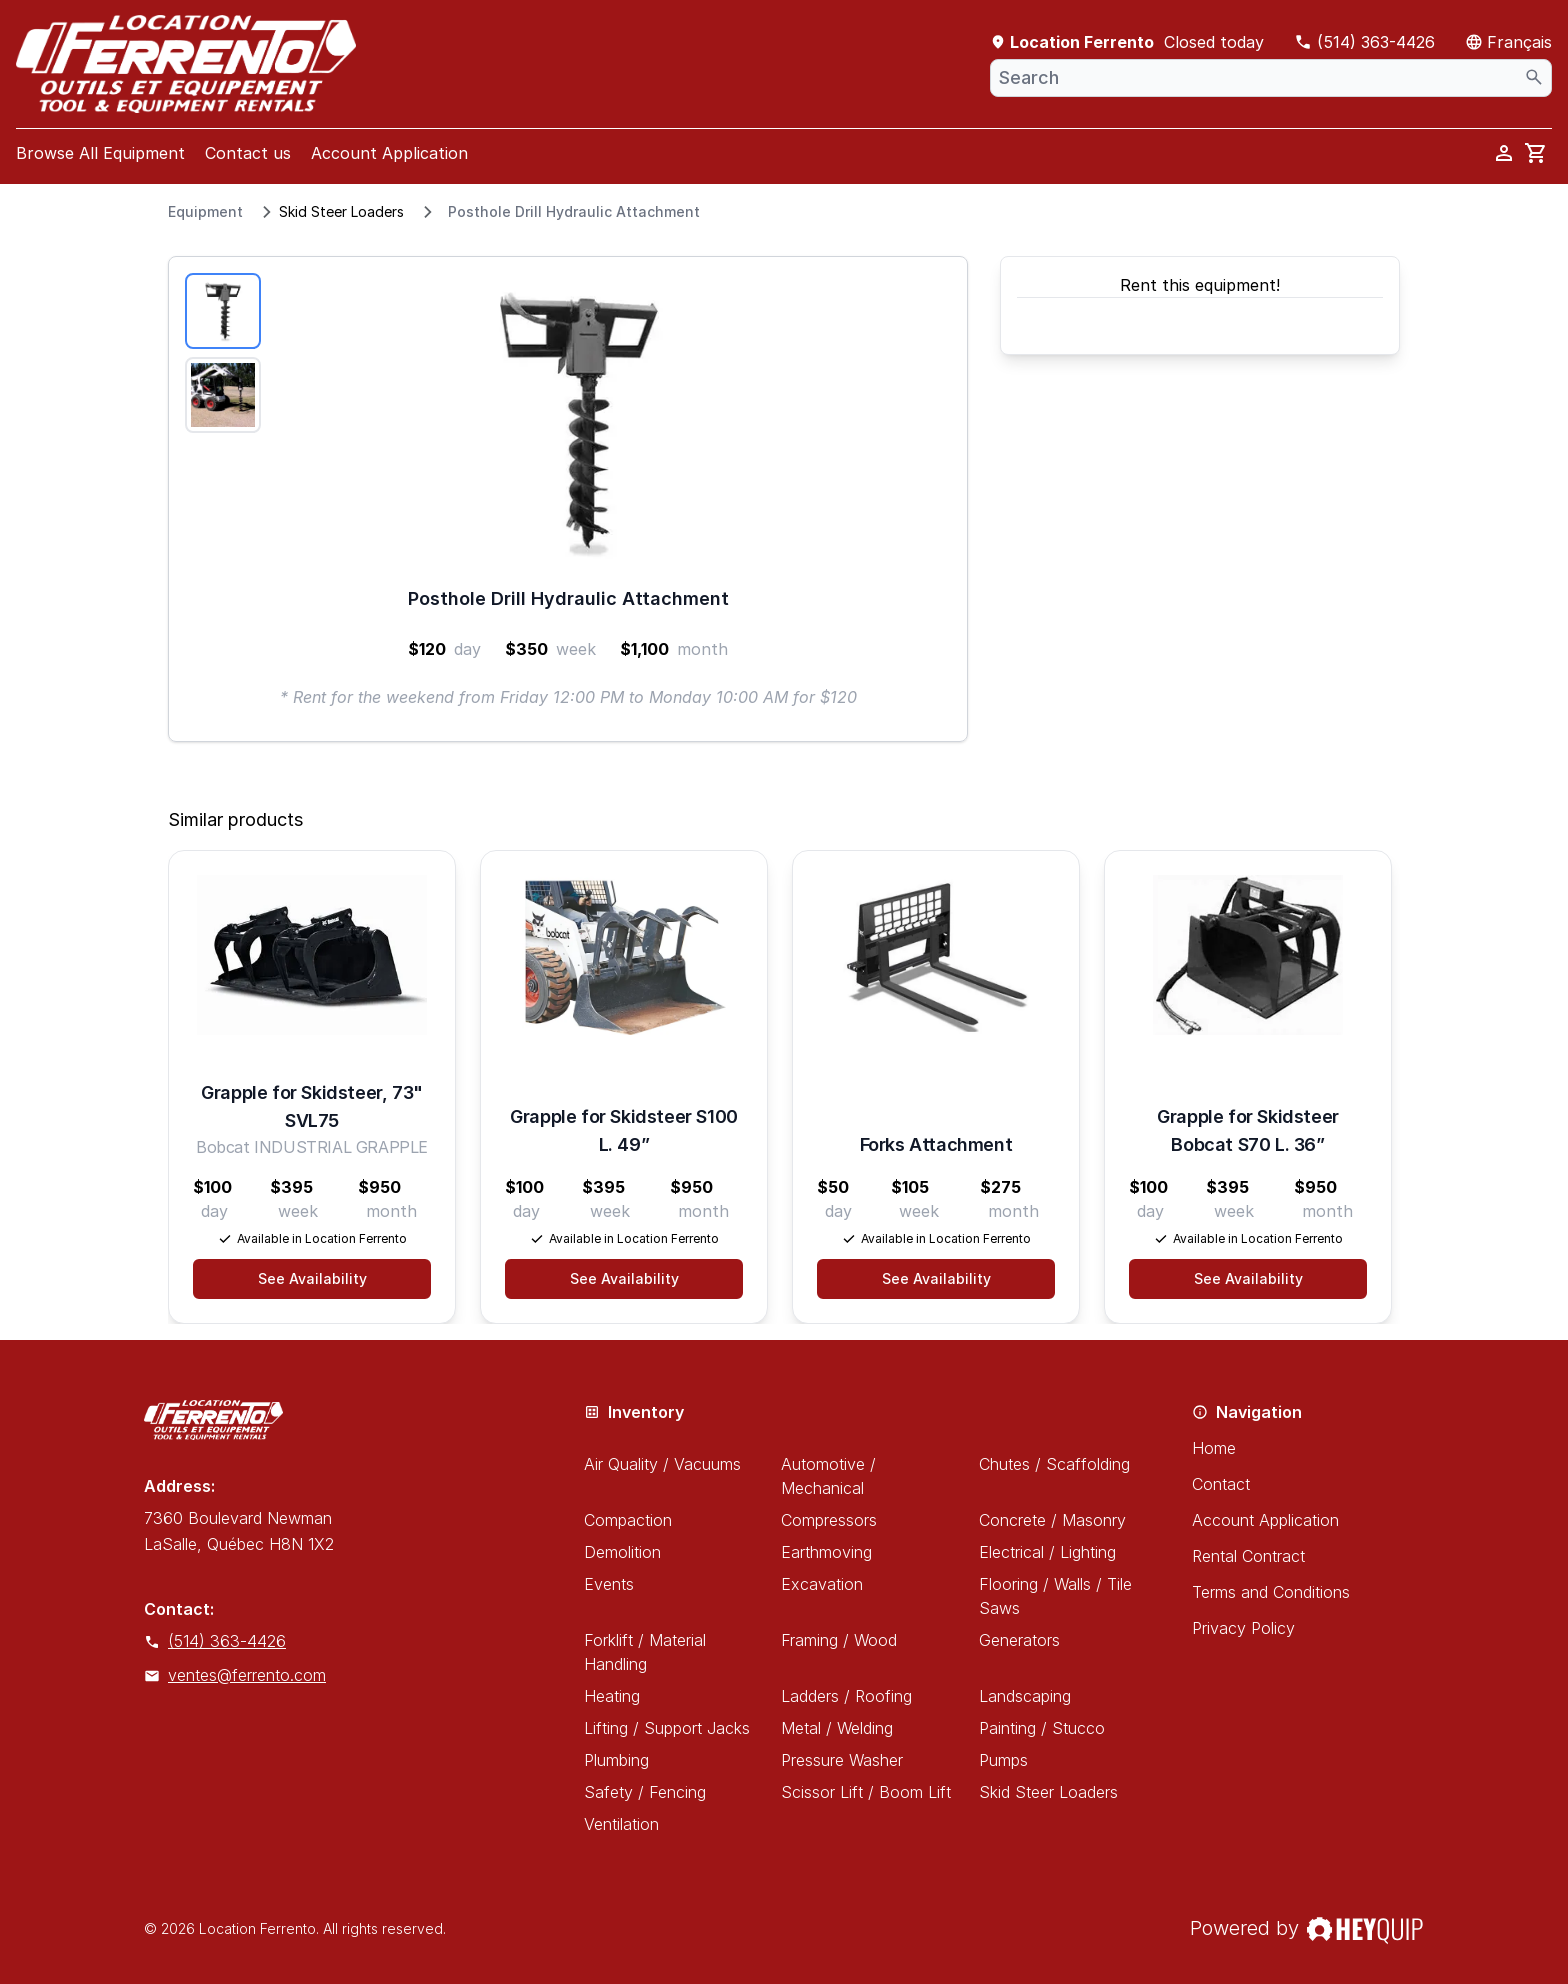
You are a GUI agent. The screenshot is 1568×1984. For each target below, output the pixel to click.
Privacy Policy (1243, 1628)
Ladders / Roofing (846, 1696)
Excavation (822, 1584)
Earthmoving (826, 1552)
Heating (612, 1696)
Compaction (628, 1520)
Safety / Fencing (645, 1792)
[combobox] (1271, 78)
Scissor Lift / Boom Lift (866, 1792)
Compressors (829, 1520)
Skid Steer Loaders (341, 211)
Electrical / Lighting (1047, 1552)
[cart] (1536, 153)
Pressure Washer (842, 1760)
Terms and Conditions (1271, 1592)
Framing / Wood (839, 1640)
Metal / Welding (837, 1728)
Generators (1019, 1640)
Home (1214, 1448)
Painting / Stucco (1042, 1728)
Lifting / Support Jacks (667, 1728)
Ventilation (621, 1824)
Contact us (248, 153)
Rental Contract (1248, 1556)
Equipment (205, 211)
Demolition (622, 1552)
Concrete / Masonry (1052, 1520)
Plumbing (616, 1760)
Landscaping (1025, 1696)
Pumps (1003, 1760)
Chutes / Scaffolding (1054, 1464)
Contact (1221, 1484)
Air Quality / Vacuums (662, 1464)
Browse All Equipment (100, 153)
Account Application (389, 153)
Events (609, 1584)
